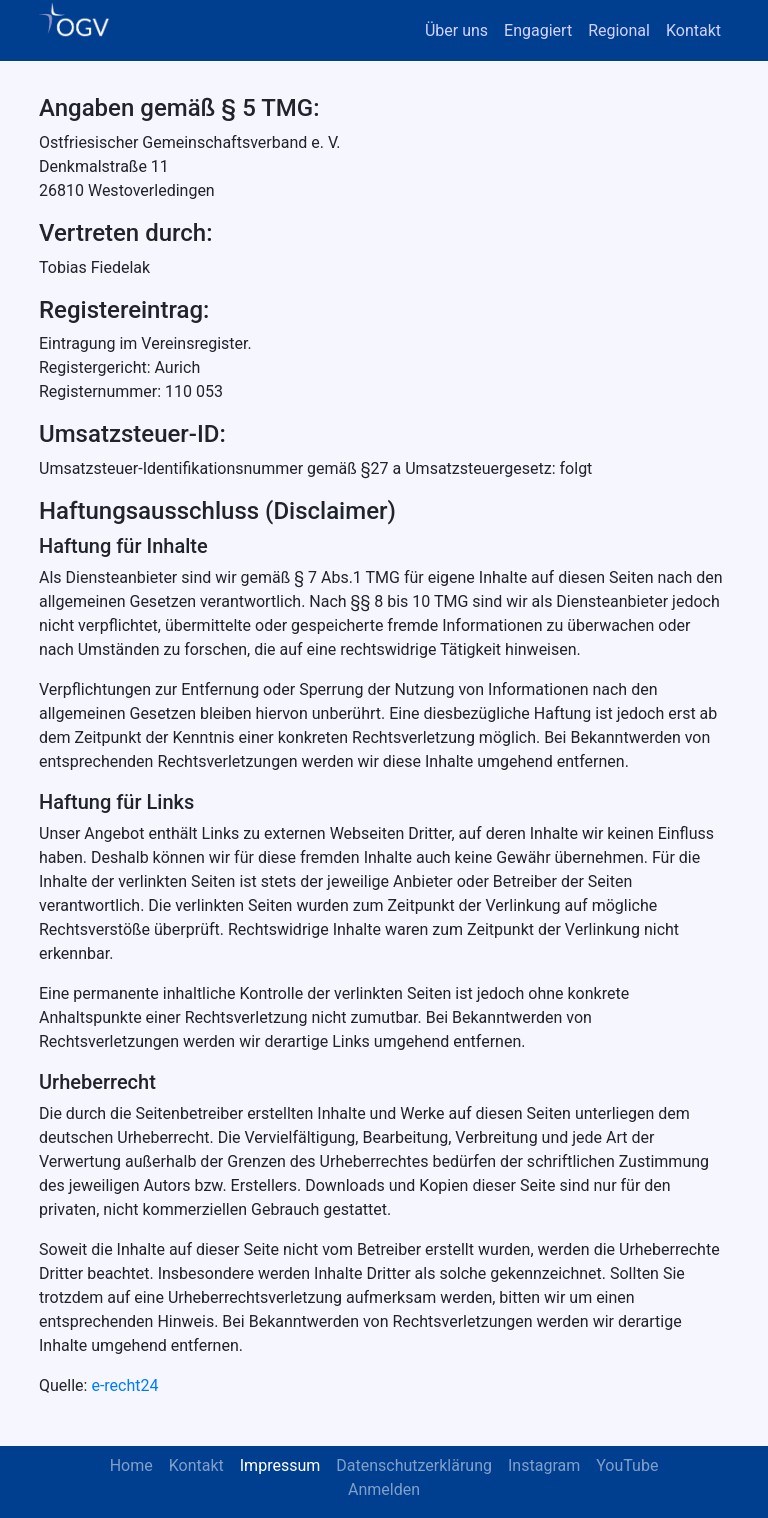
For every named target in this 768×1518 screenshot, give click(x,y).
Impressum (280, 1465)
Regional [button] (619, 30)
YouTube (627, 1465)
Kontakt (693, 30)
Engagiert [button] (538, 30)
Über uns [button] (456, 30)
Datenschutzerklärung (414, 1465)
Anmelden (384, 1489)
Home (131, 1465)
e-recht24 (124, 1385)
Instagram (544, 1465)
